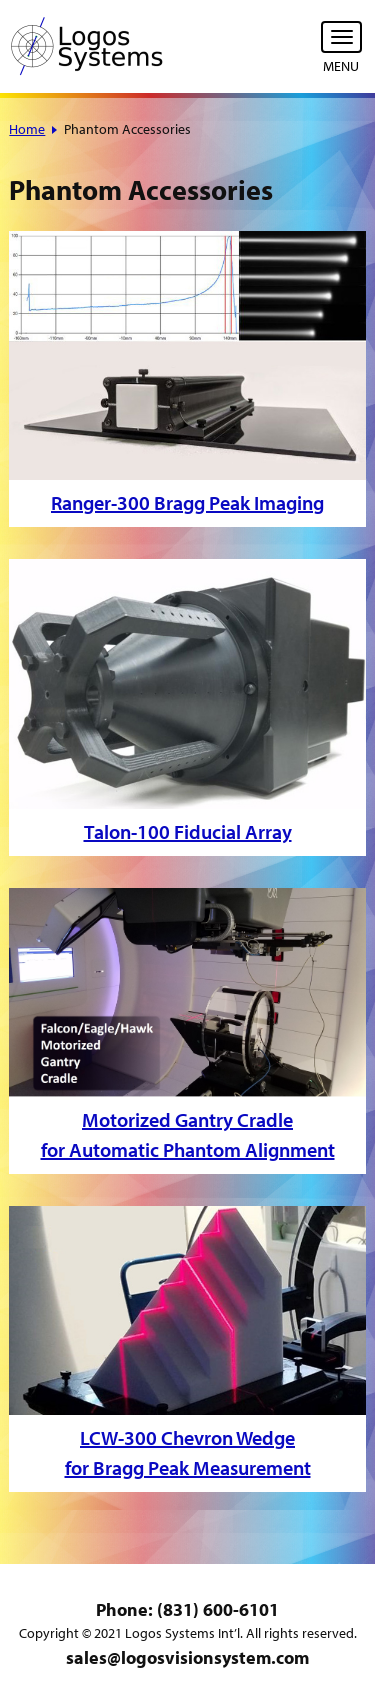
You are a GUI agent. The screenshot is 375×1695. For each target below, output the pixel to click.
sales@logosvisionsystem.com (187, 1657)
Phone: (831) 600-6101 (187, 1609)
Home (27, 129)
